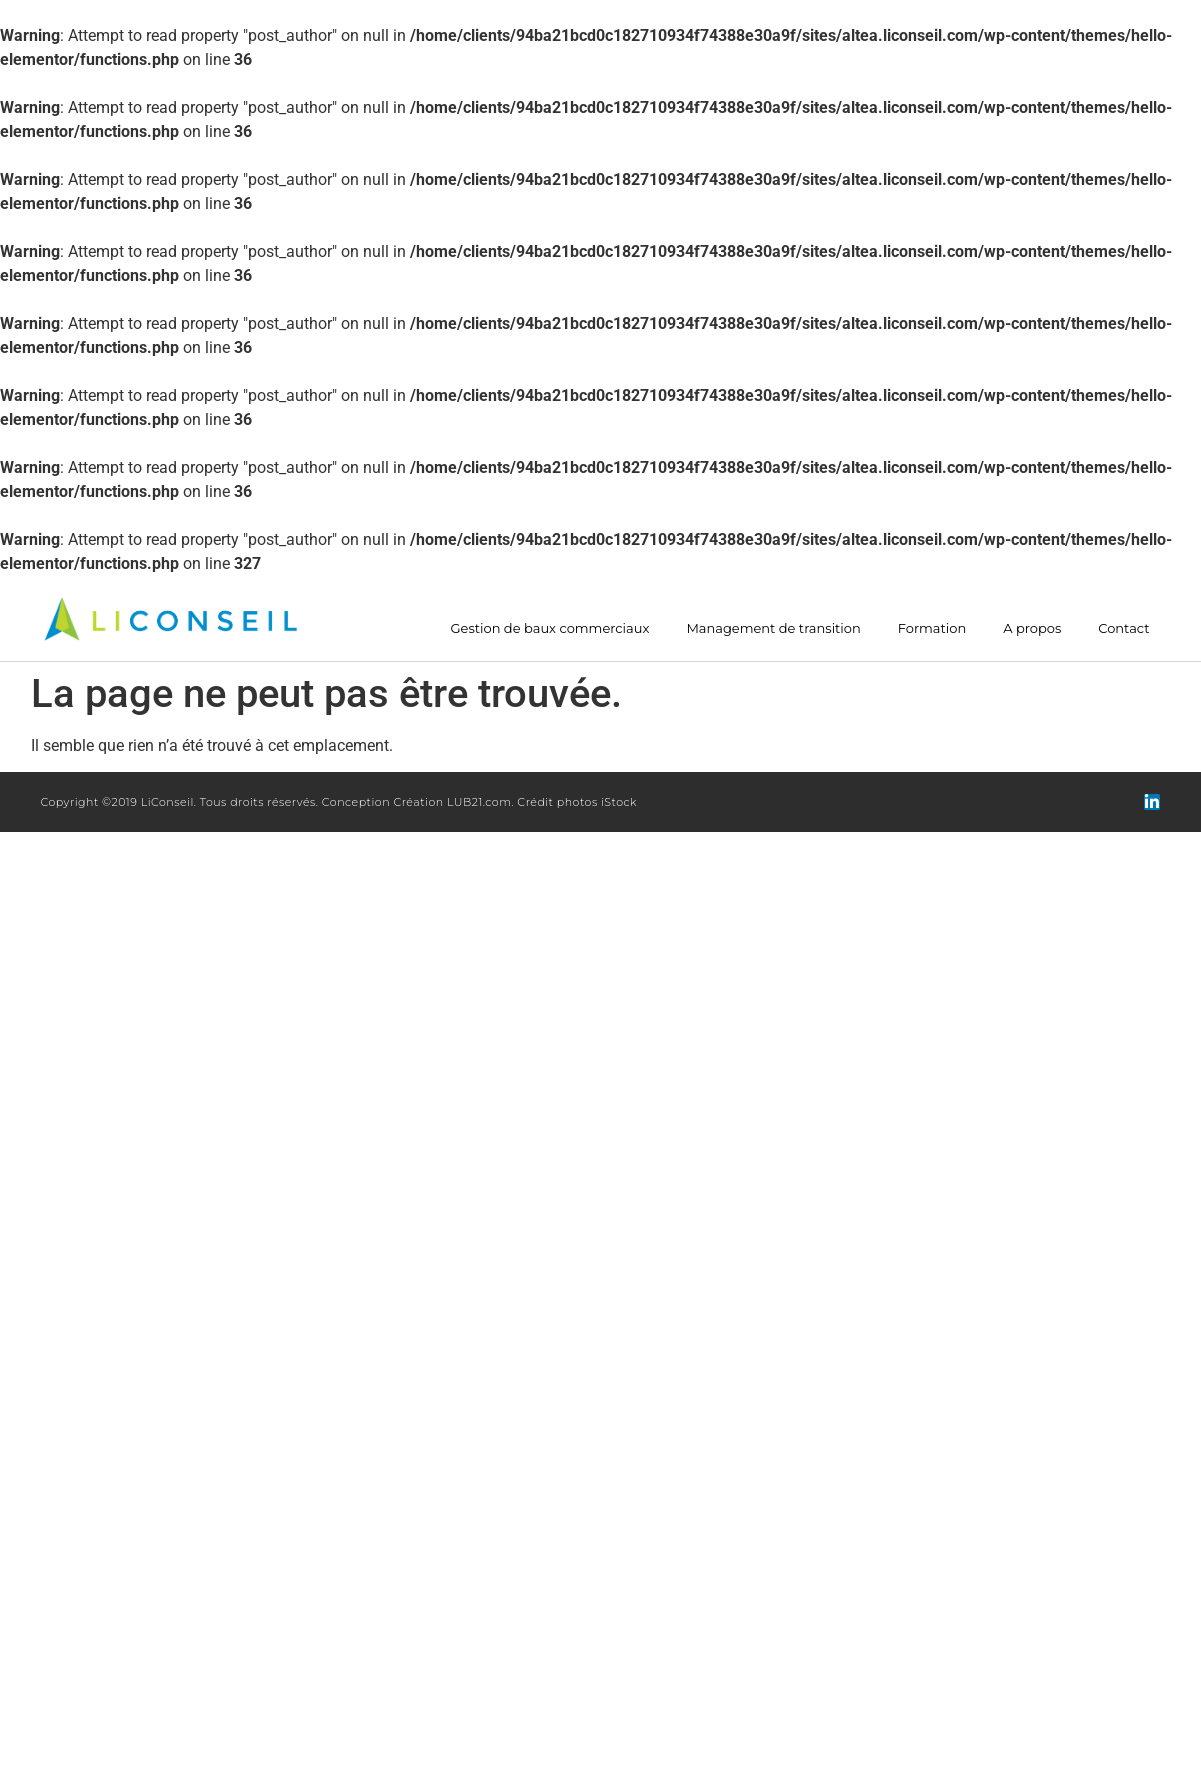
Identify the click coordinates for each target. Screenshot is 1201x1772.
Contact (1123, 628)
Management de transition (773, 628)
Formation (932, 628)
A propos (1032, 628)
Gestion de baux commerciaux (550, 628)
